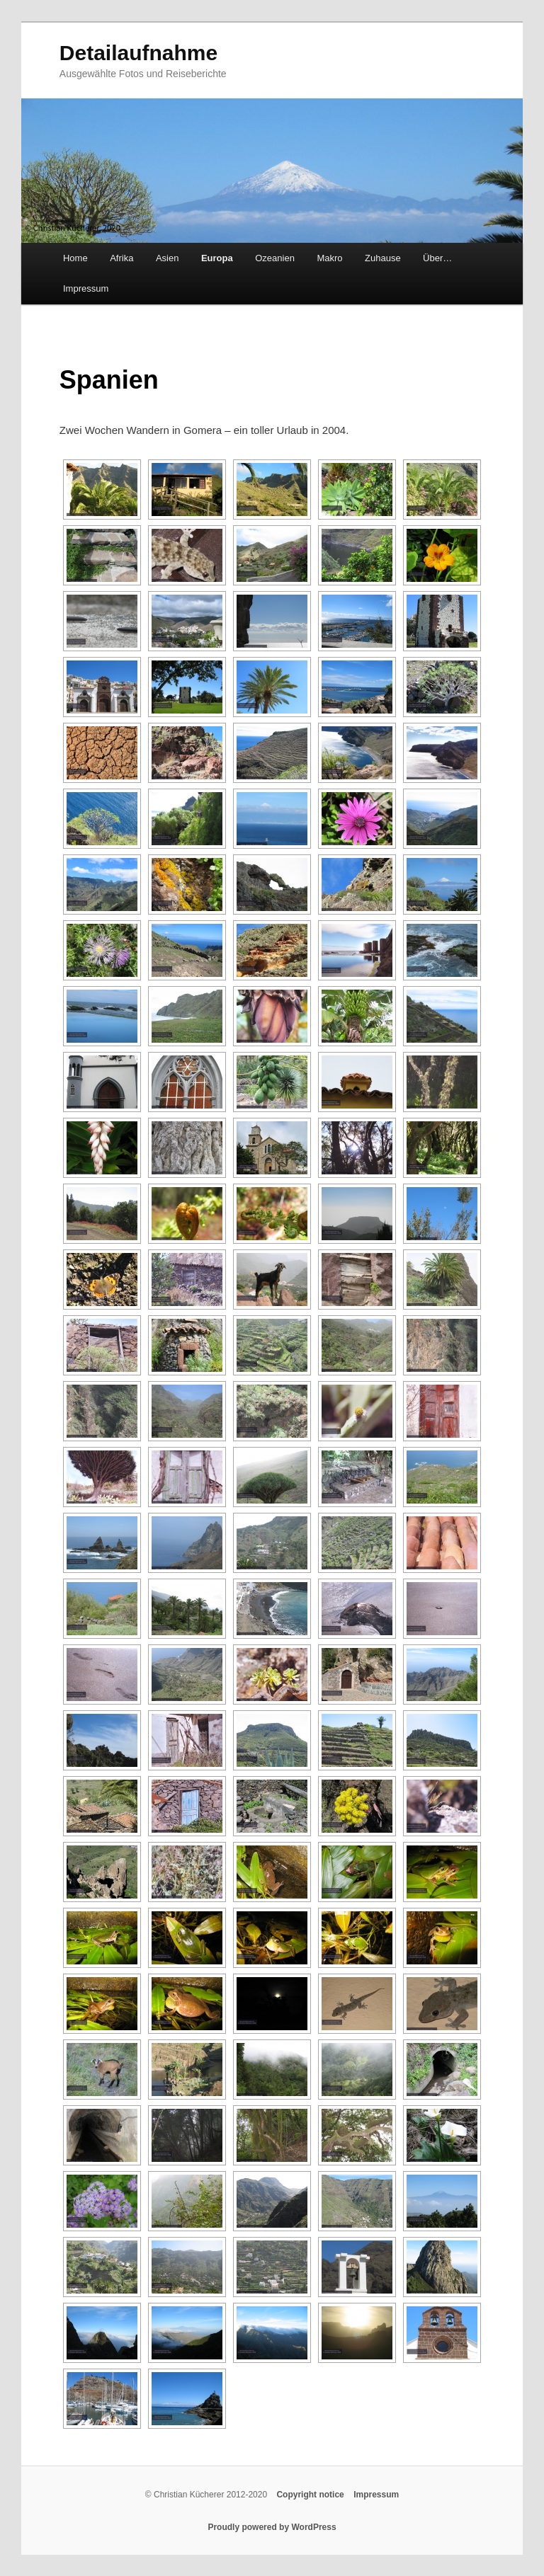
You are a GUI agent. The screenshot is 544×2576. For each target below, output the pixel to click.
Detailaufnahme (138, 52)
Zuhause (383, 258)
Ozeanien (275, 258)
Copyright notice (310, 2495)
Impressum (85, 288)
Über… (437, 258)
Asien (167, 258)
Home (75, 258)
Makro (329, 258)
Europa (217, 258)
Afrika (121, 258)
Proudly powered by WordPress (272, 2527)
